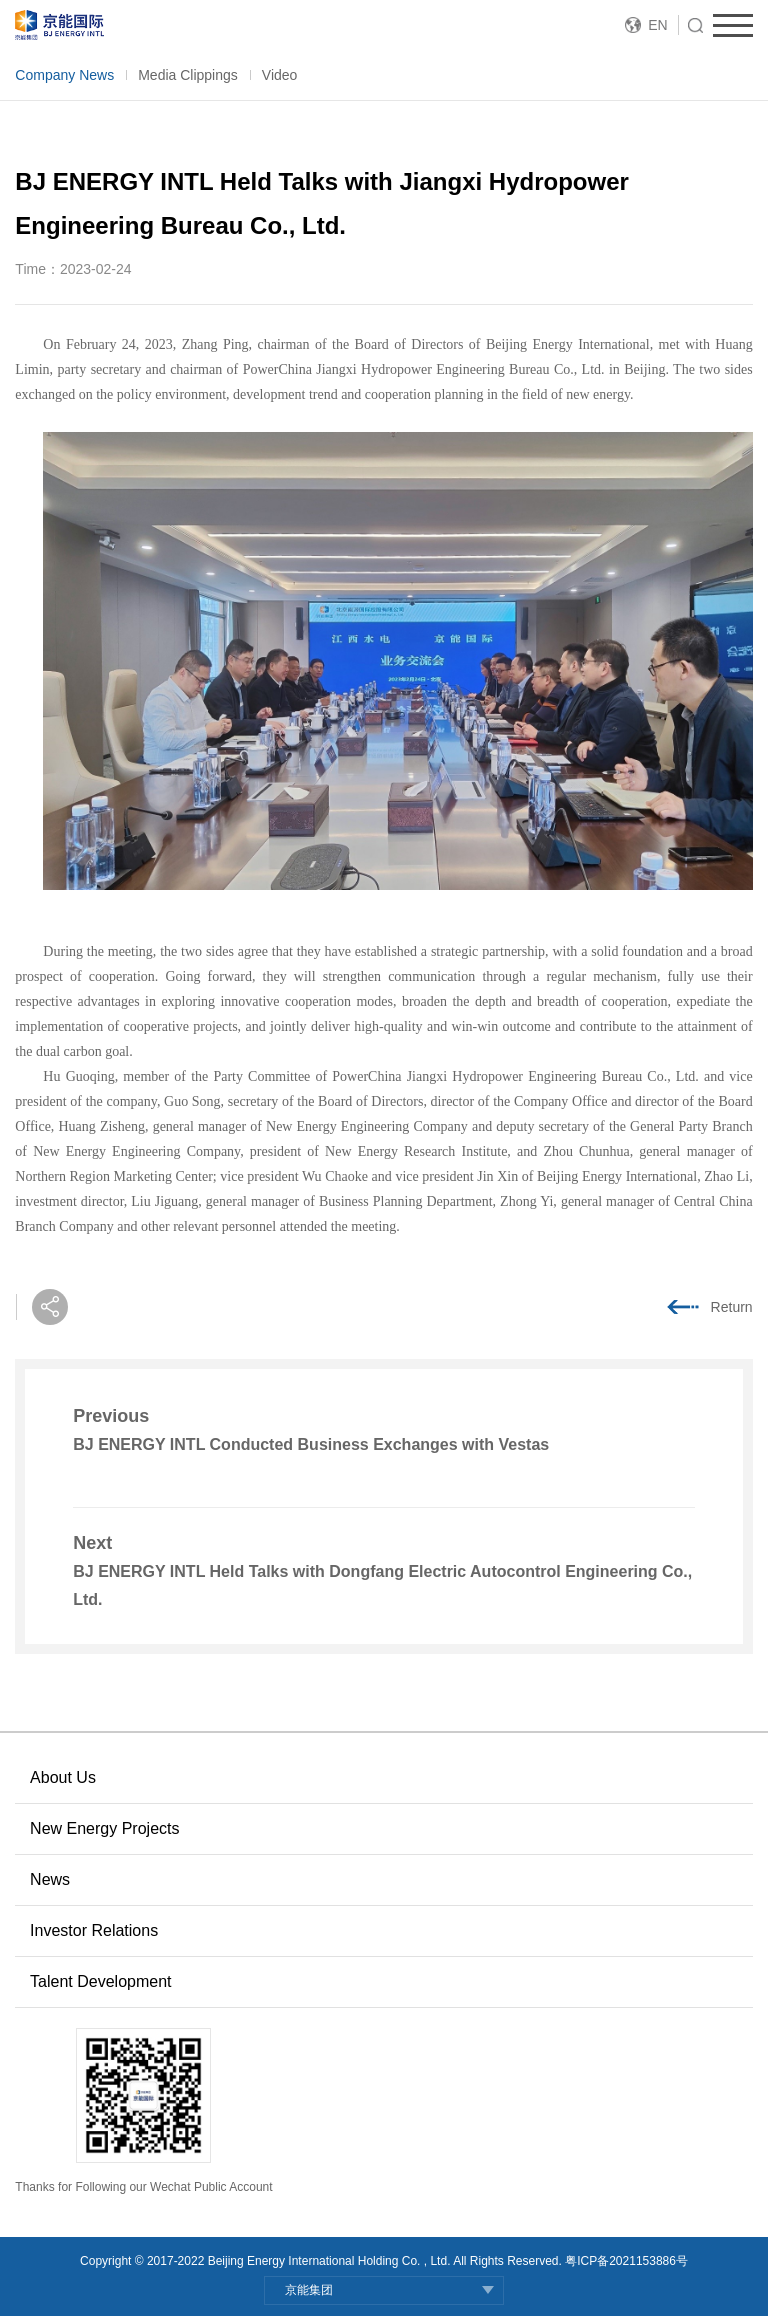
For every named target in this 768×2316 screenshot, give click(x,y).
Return (732, 1307)
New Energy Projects (104, 1828)
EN (657, 25)
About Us (63, 1777)
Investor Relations (94, 1930)
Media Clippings (188, 75)
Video (280, 75)
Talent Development (100, 1981)
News (50, 1879)
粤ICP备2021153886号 (626, 2261)
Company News (64, 75)
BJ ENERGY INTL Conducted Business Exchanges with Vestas (311, 1444)
